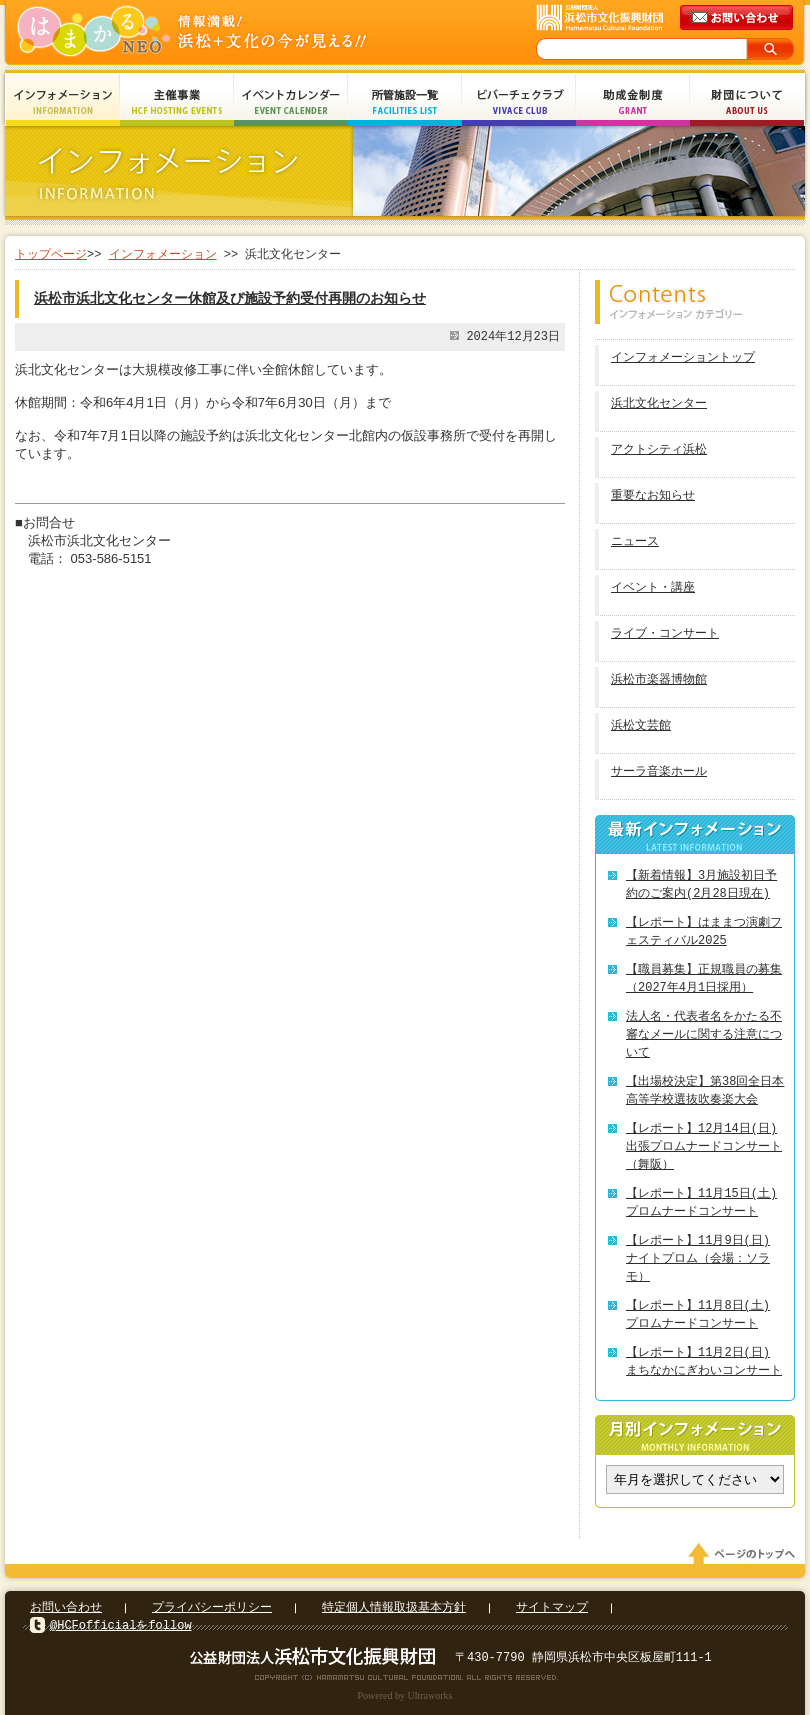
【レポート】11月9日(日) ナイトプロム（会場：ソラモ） (698, 1258)
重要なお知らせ (653, 496)
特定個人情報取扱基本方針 (394, 1607)
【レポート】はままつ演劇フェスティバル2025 (704, 931)
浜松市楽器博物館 (659, 680)
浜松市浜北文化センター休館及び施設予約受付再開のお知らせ (230, 298)
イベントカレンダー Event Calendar (291, 102)
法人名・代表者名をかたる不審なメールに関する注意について (704, 1034)
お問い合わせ (66, 1607)
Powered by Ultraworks (405, 1695)
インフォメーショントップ (683, 358)
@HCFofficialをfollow (121, 1625)
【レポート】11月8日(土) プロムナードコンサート (698, 1314)
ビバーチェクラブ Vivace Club (519, 102)
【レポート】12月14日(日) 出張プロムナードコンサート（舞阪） (704, 1146)
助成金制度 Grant (633, 102)
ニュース (635, 542)
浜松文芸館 (641, 726)
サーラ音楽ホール (659, 772)
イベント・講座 (653, 588)
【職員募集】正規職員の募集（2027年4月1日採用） (704, 978)
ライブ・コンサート (665, 634)
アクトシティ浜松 (659, 450)
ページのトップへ (745, 1554)
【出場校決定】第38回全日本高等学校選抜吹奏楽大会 (705, 1090)
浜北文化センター (659, 404)
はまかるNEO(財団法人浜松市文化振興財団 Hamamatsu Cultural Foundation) (235, 32)
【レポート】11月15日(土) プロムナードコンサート (701, 1202)
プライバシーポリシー (212, 1607)
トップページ (51, 254)
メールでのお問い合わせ (738, 18)
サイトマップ (552, 1607)
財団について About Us (747, 102)
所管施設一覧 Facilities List (405, 102)
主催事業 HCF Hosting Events (177, 102)
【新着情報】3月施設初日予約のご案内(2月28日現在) (701, 884)
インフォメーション (163, 254)
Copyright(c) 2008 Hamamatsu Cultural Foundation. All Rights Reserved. (405, 1677)
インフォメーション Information (63, 102)
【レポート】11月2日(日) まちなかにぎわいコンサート (704, 1361)
